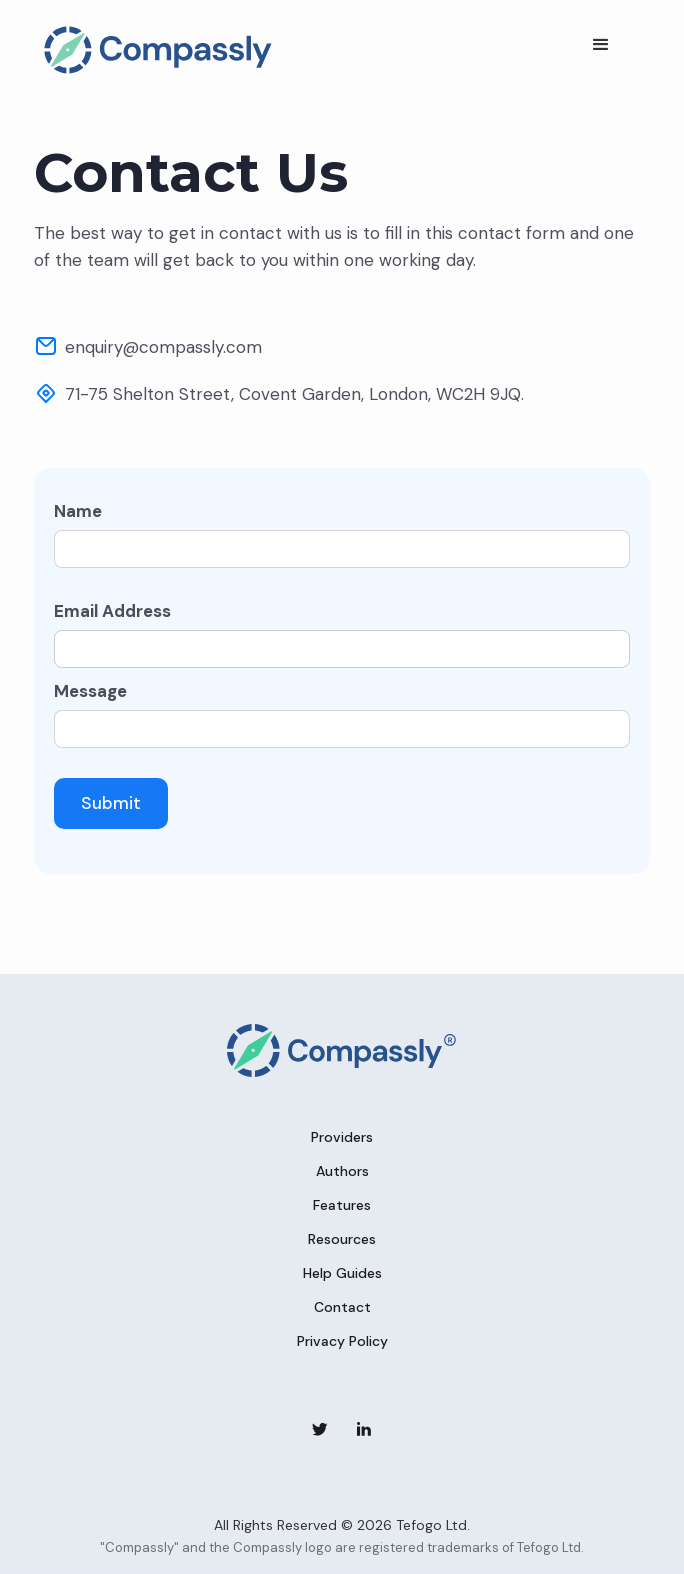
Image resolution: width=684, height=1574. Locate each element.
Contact (342, 1307)
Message (90, 691)
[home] (153, 50)
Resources (342, 1239)
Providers (342, 1137)
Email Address (112, 611)
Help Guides (342, 1273)
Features (342, 1205)
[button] (601, 45)
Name (78, 511)
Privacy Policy (342, 1341)
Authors (342, 1171)
